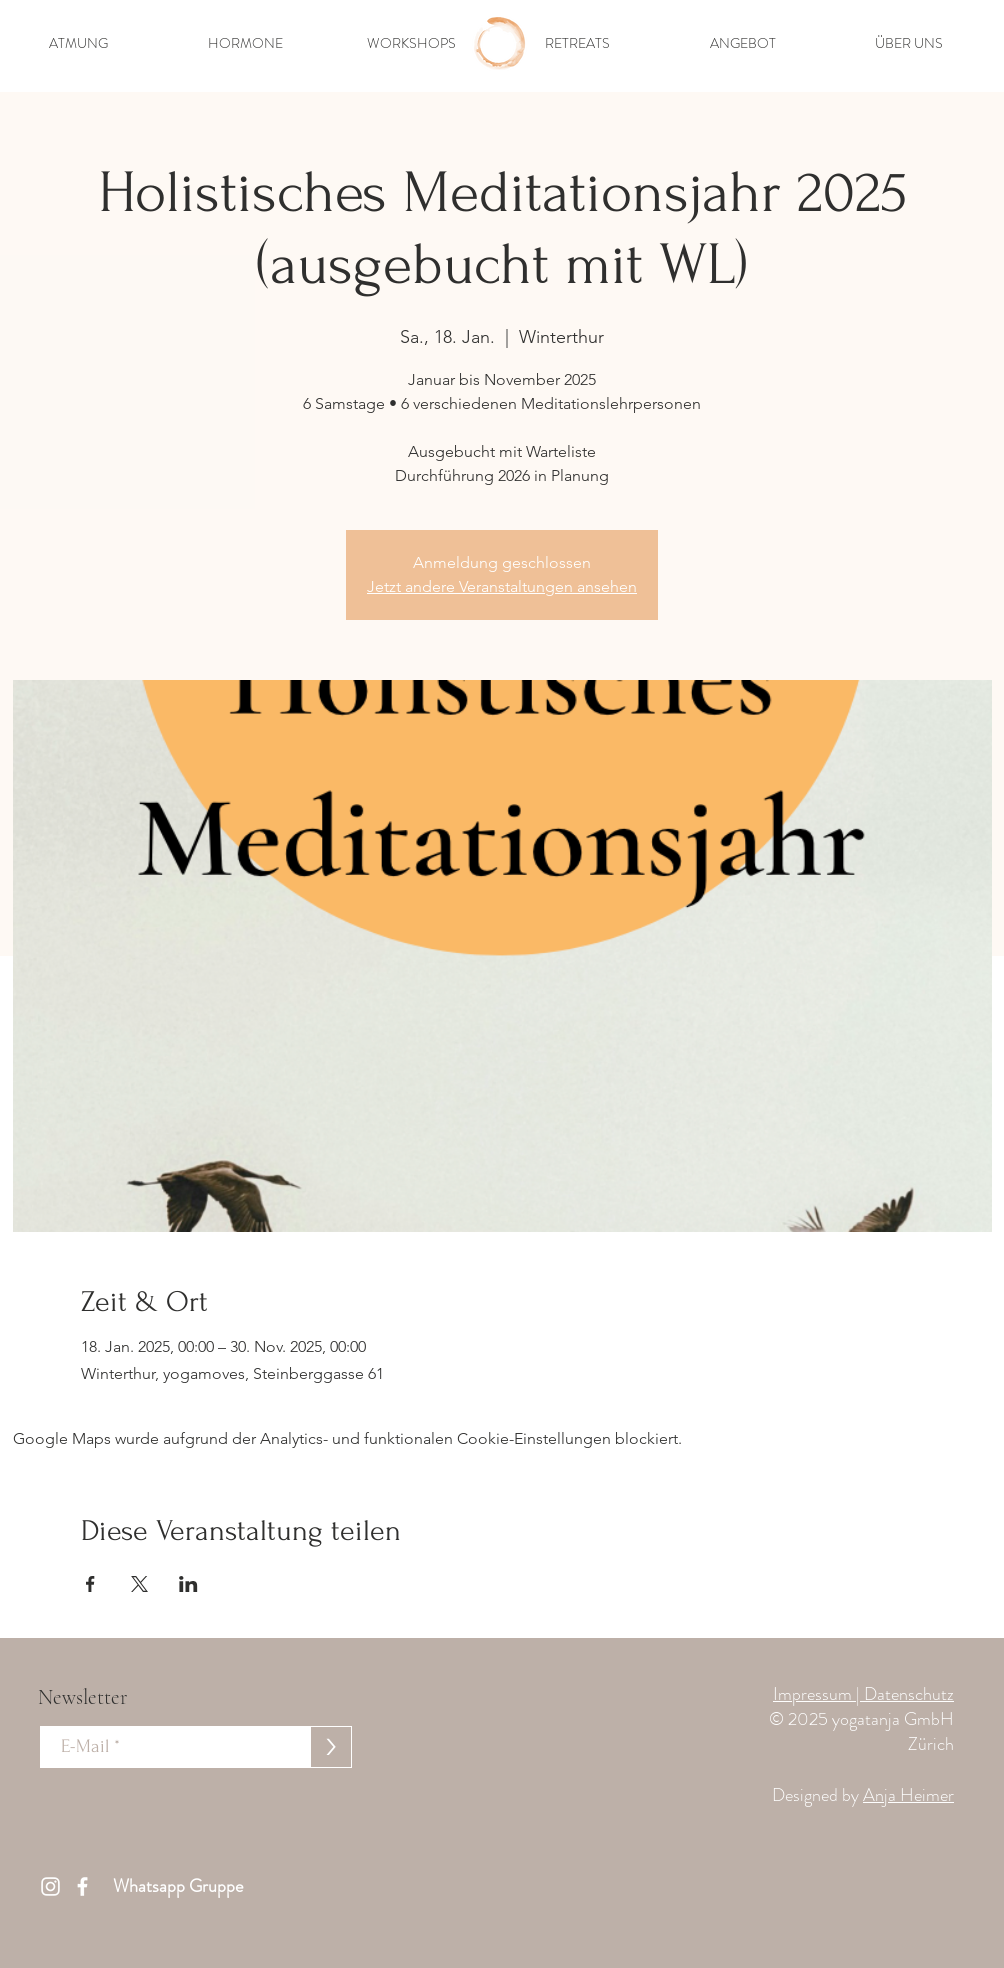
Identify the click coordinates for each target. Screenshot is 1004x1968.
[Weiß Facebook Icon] (82, 1886)
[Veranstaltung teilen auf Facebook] (90, 1584)
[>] (331, 1747)
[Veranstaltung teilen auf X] (139, 1584)
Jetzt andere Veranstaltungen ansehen (502, 586)
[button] (245, 43)
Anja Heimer (908, 1795)
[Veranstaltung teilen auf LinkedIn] (188, 1584)
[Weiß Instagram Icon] (50, 1886)
